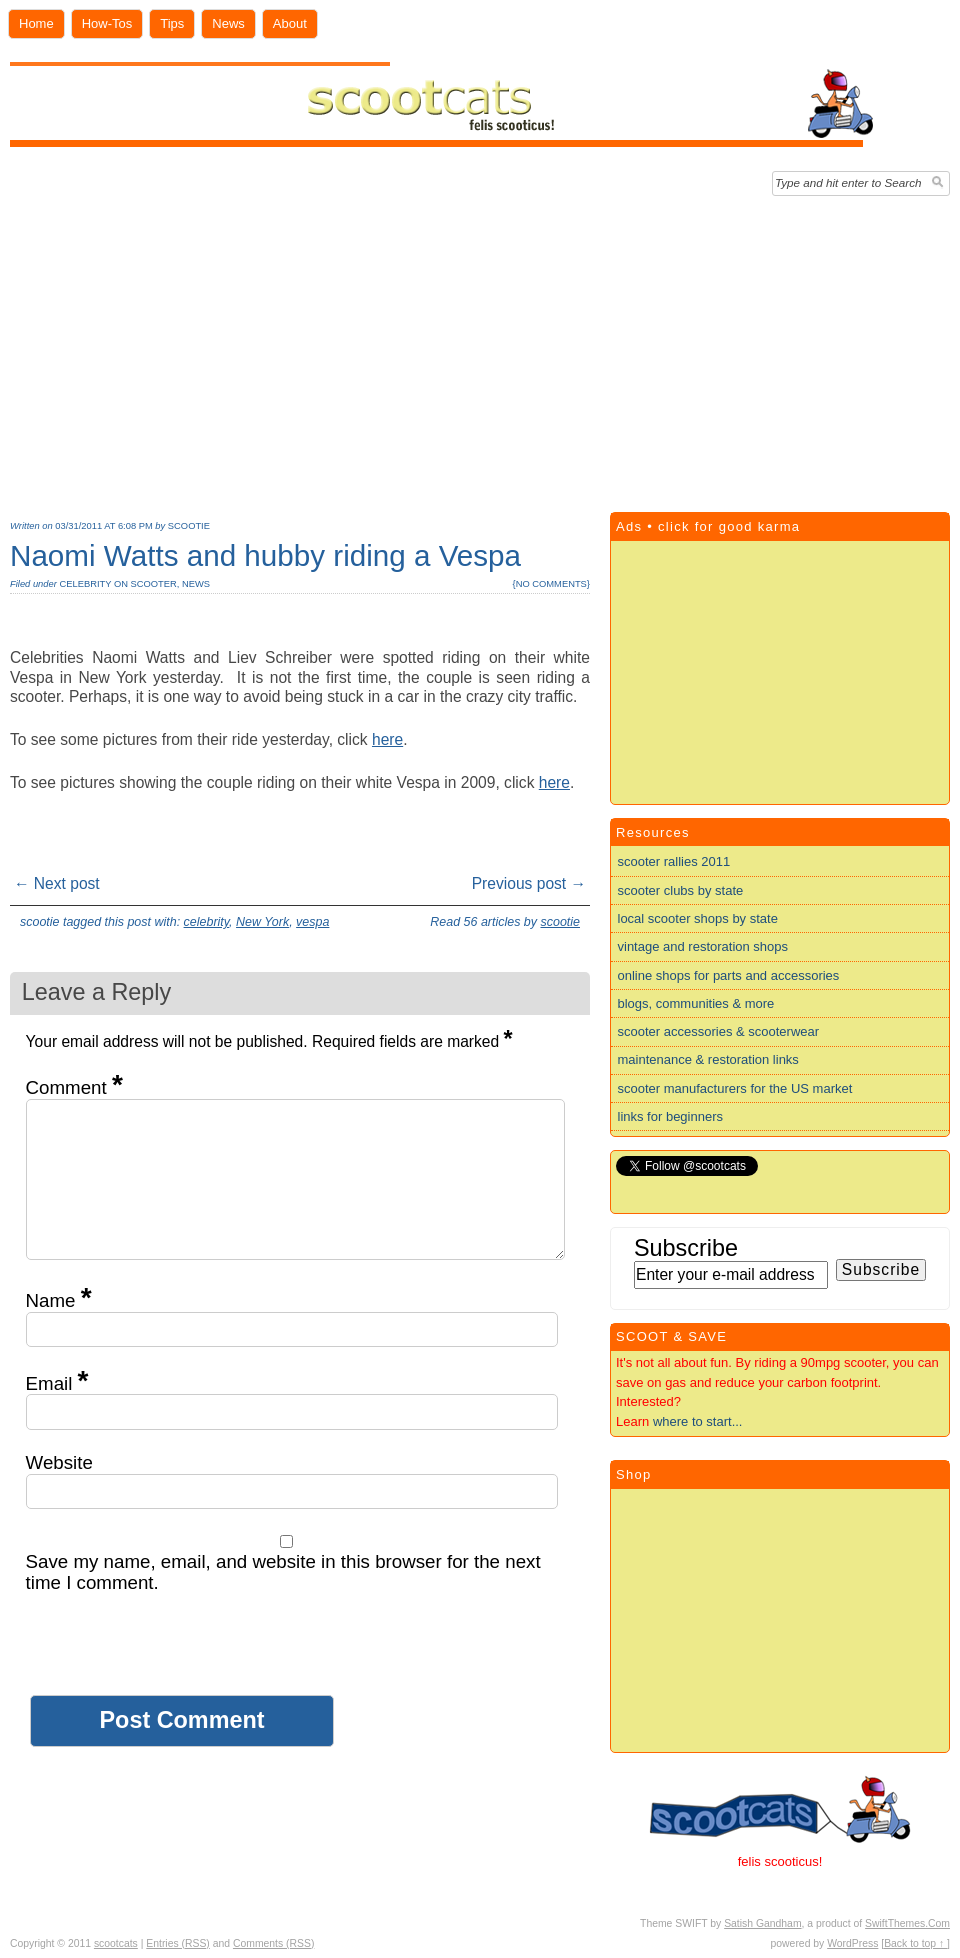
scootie (189, 526)
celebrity (207, 922)
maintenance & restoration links (708, 1059)
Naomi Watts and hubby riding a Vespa (265, 555)
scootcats (116, 1943)
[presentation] (178, 1656)
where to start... (698, 1421)
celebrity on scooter (117, 584)
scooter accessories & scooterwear (719, 1031)
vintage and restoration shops (703, 946)
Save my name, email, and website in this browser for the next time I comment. (283, 1572)
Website (59, 1462)
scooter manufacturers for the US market (735, 1088)
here (387, 739)
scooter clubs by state (681, 890)
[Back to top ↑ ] (915, 1943)
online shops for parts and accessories (729, 975)
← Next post (57, 883)
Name (59, 1300)
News (228, 23)
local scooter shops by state (698, 918)
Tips (172, 23)
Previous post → (529, 883)
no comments (551, 584)
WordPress (852, 1943)
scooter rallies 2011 (674, 861)
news (196, 584)
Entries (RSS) (178, 1943)
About (290, 23)
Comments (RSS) (273, 1943)
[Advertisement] (480, 349)
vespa (312, 922)
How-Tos (107, 23)
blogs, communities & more (696, 1003)
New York (262, 922)
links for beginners (671, 1116)
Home (36, 23)
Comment (74, 1087)
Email (57, 1383)
